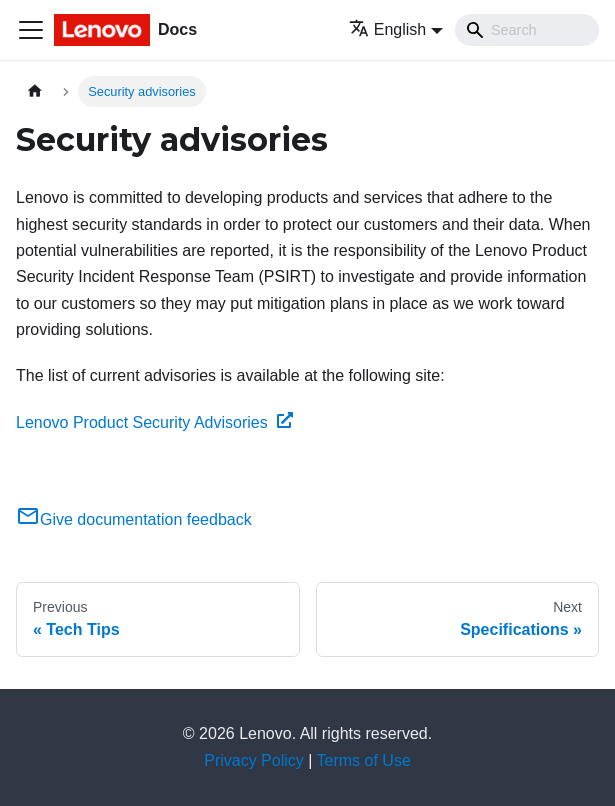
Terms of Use (364, 760)
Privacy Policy (254, 760)
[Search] (527, 30)
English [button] (387, 29)
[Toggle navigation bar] (31, 30)
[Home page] (35, 91)
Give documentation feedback (134, 519)
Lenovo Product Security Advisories (154, 422)
